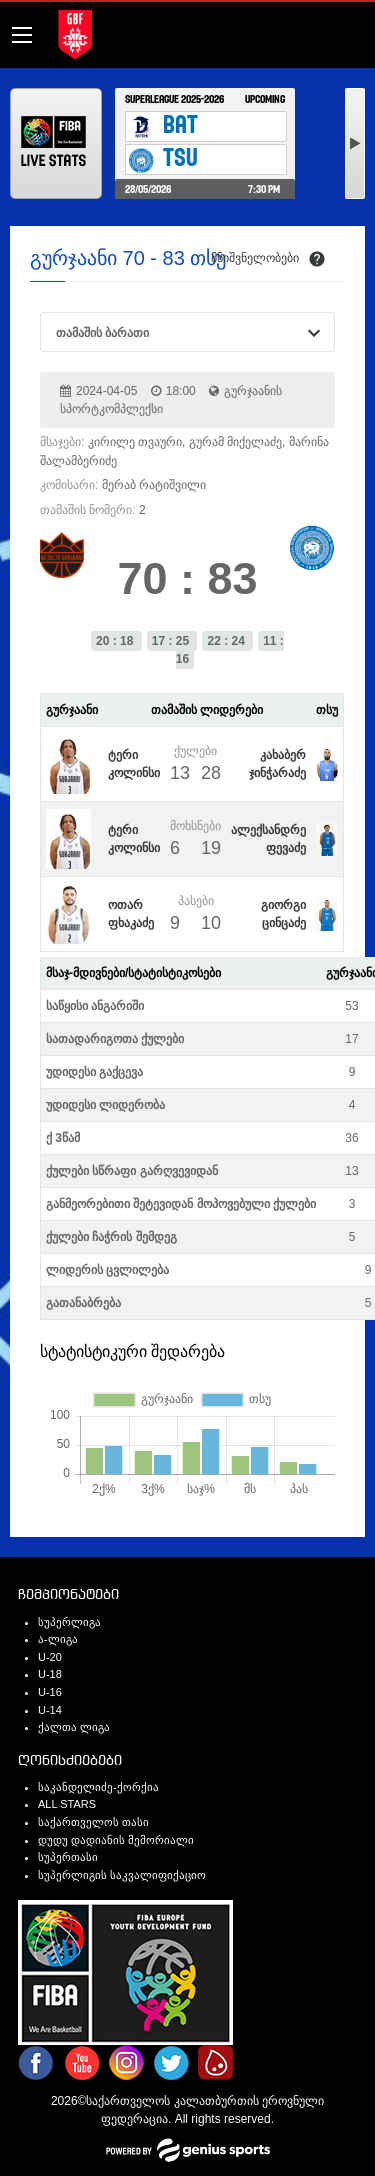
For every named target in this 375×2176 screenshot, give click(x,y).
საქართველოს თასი (93, 1822)
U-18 (50, 1674)
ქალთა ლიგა (74, 1727)
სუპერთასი (68, 1857)
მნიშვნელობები (255, 258)
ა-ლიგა (58, 1639)
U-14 (50, 1710)
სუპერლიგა (69, 1622)
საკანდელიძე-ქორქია (98, 1787)
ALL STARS (67, 1804)
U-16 (50, 1692)
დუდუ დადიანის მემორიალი (116, 1840)
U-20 (50, 1657)
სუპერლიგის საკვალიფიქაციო (122, 1875)
